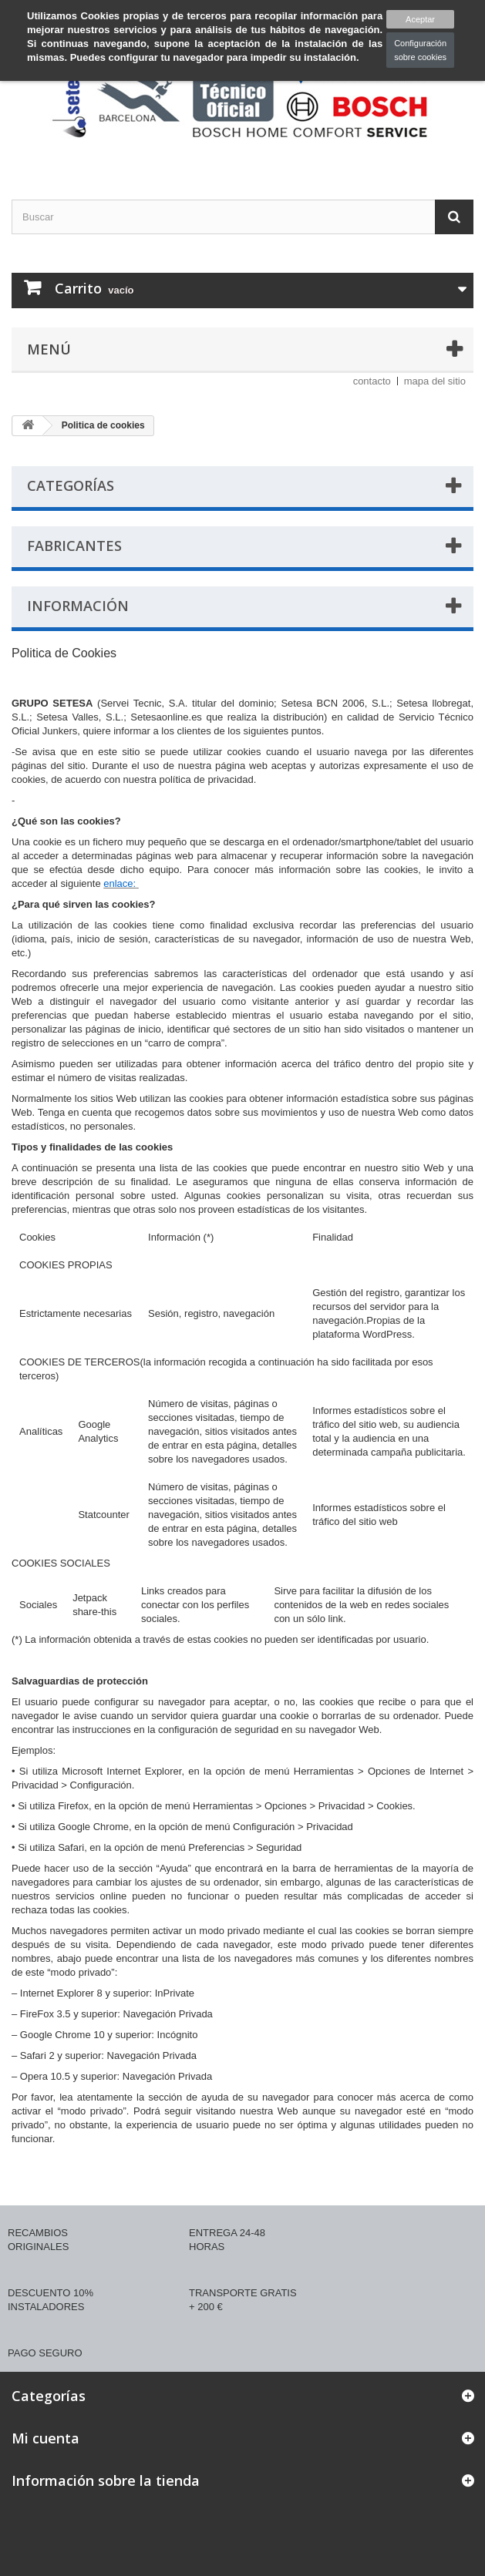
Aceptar (420, 19)
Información (78, 605)
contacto (372, 381)
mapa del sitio (435, 381)
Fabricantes (74, 545)
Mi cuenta (45, 2438)
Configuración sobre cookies (420, 50)
